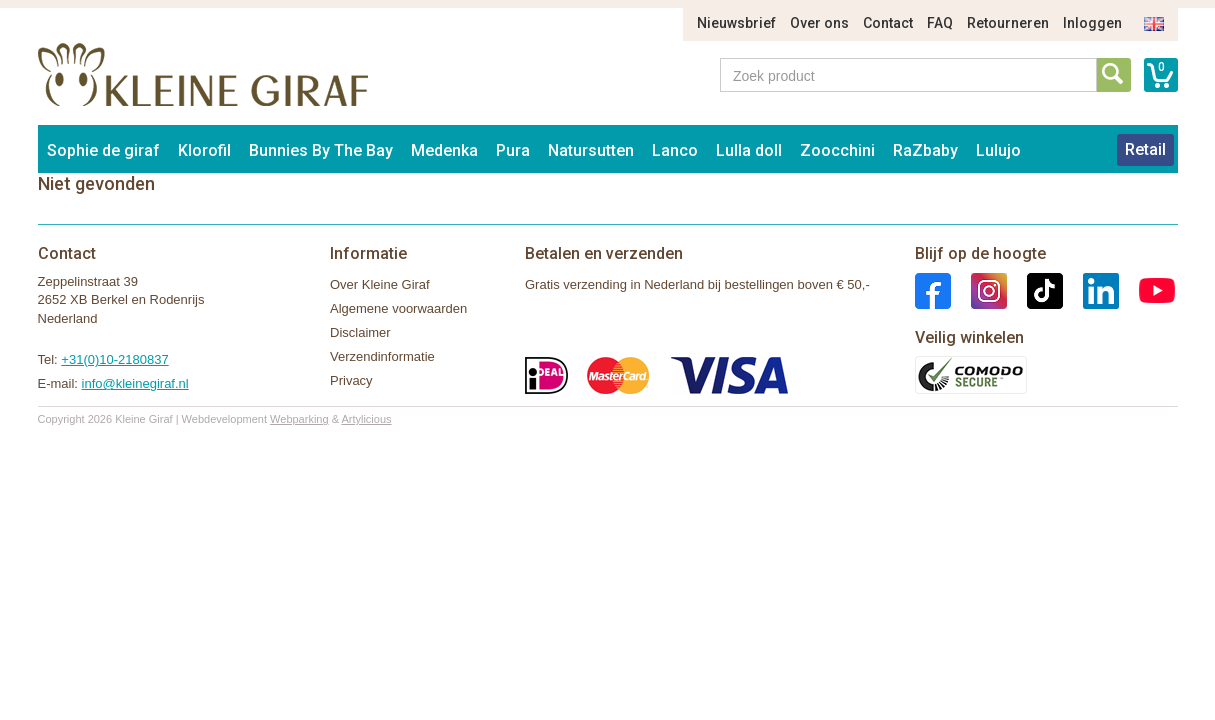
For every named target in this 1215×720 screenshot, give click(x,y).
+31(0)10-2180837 (114, 359)
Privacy (351, 380)
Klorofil (204, 150)
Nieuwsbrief (736, 23)
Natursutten (591, 150)
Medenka (444, 150)
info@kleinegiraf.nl (135, 383)
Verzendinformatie (382, 356)
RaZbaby (925, 150)
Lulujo (998, 150)
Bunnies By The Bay (321, 150)
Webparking (299, 419)
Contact (888, 23)
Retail (1145, 149)
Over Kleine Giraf (380, 284)
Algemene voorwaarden (398, 308)
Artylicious (366, 419)
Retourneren (1008, 23)
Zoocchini (837, 150)
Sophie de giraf (103, 150)
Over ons (819, 23)
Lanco (675, 150)
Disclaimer (360, 332)
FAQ (940, 23)
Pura (513, 150)
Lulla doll (749, 150)
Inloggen (1092, 23)
